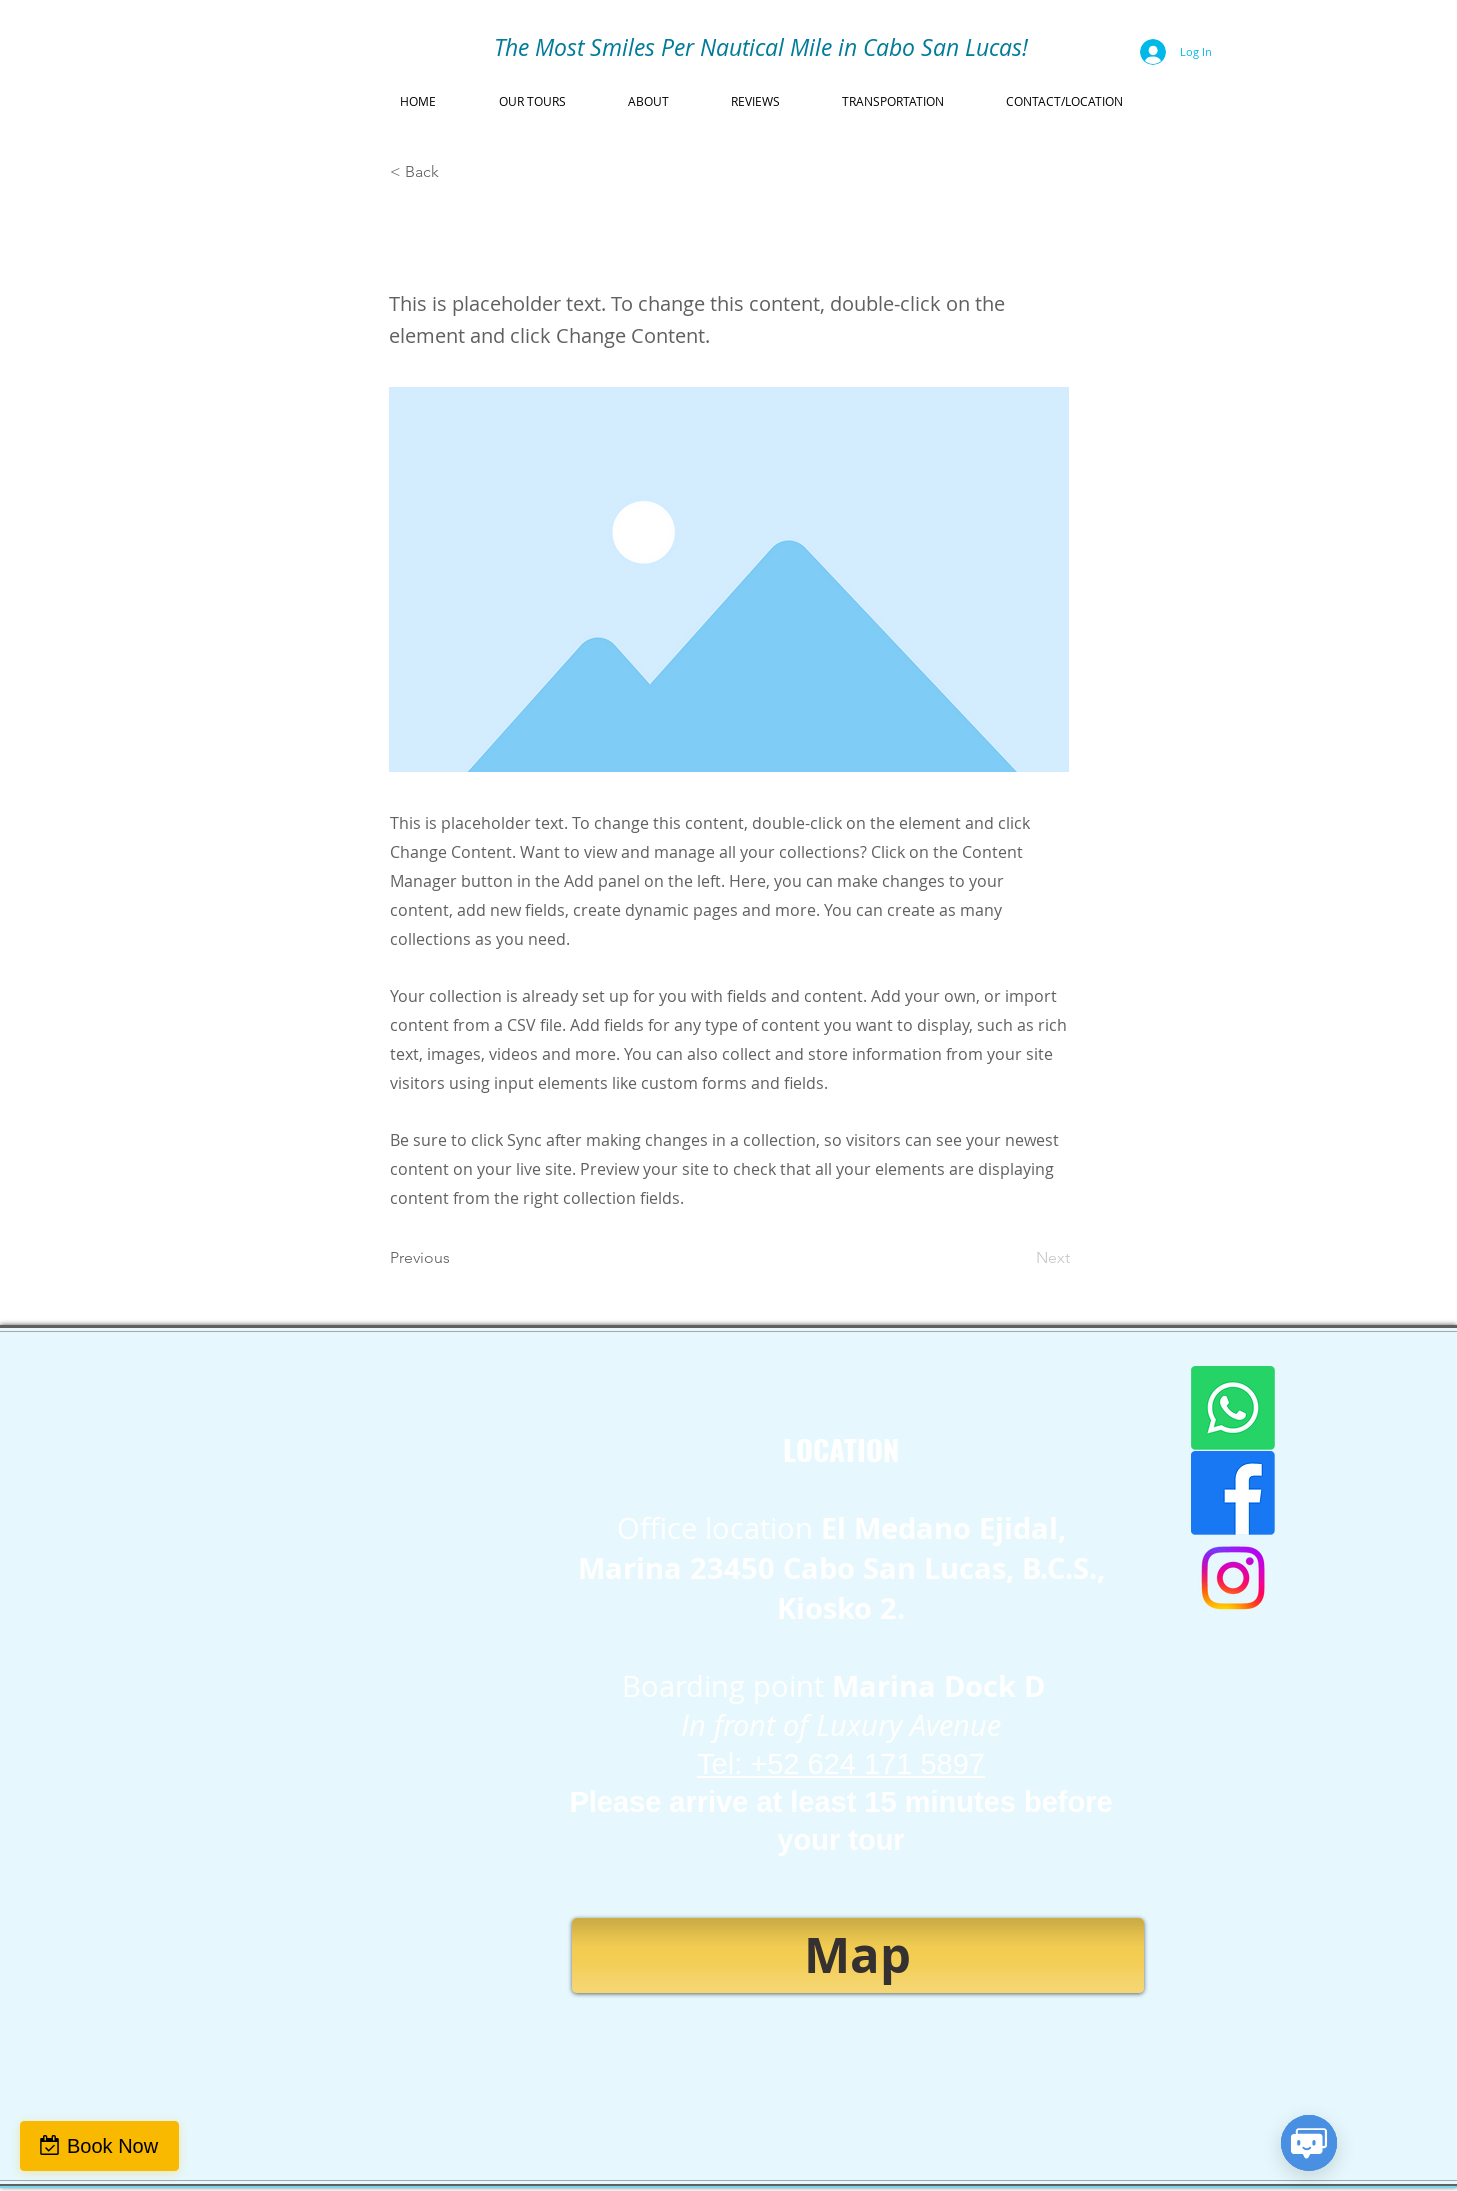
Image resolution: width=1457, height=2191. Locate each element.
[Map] (858, 1955)
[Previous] (456, 1259)
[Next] (1020, 1259)
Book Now (112, 2146)
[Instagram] (1233, 1578)
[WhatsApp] (1233, 1408)
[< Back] (456, 172)
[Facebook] (1233, 1493)
